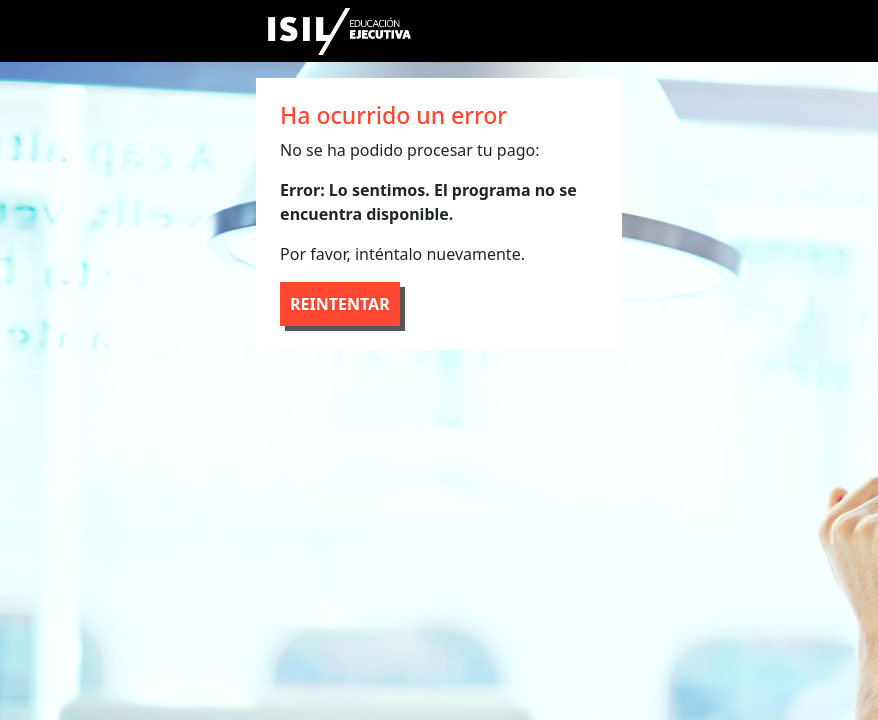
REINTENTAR (340, 304)
